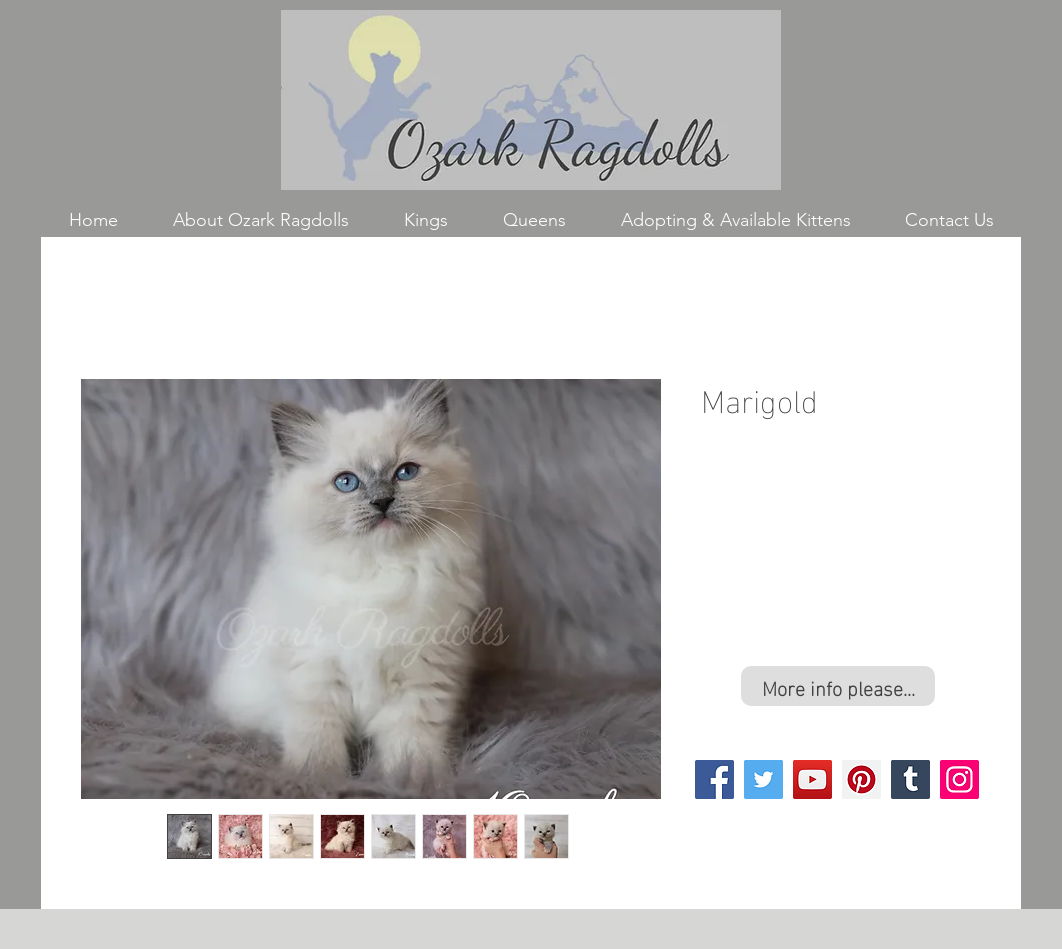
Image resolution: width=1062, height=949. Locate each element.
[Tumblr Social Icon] (910, 779)
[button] (425, 220)
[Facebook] (714, 779)
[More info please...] (838, 686)
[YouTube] (812, 779)
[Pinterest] (861, 779)
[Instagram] (959, 779)
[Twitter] (763, 779)
